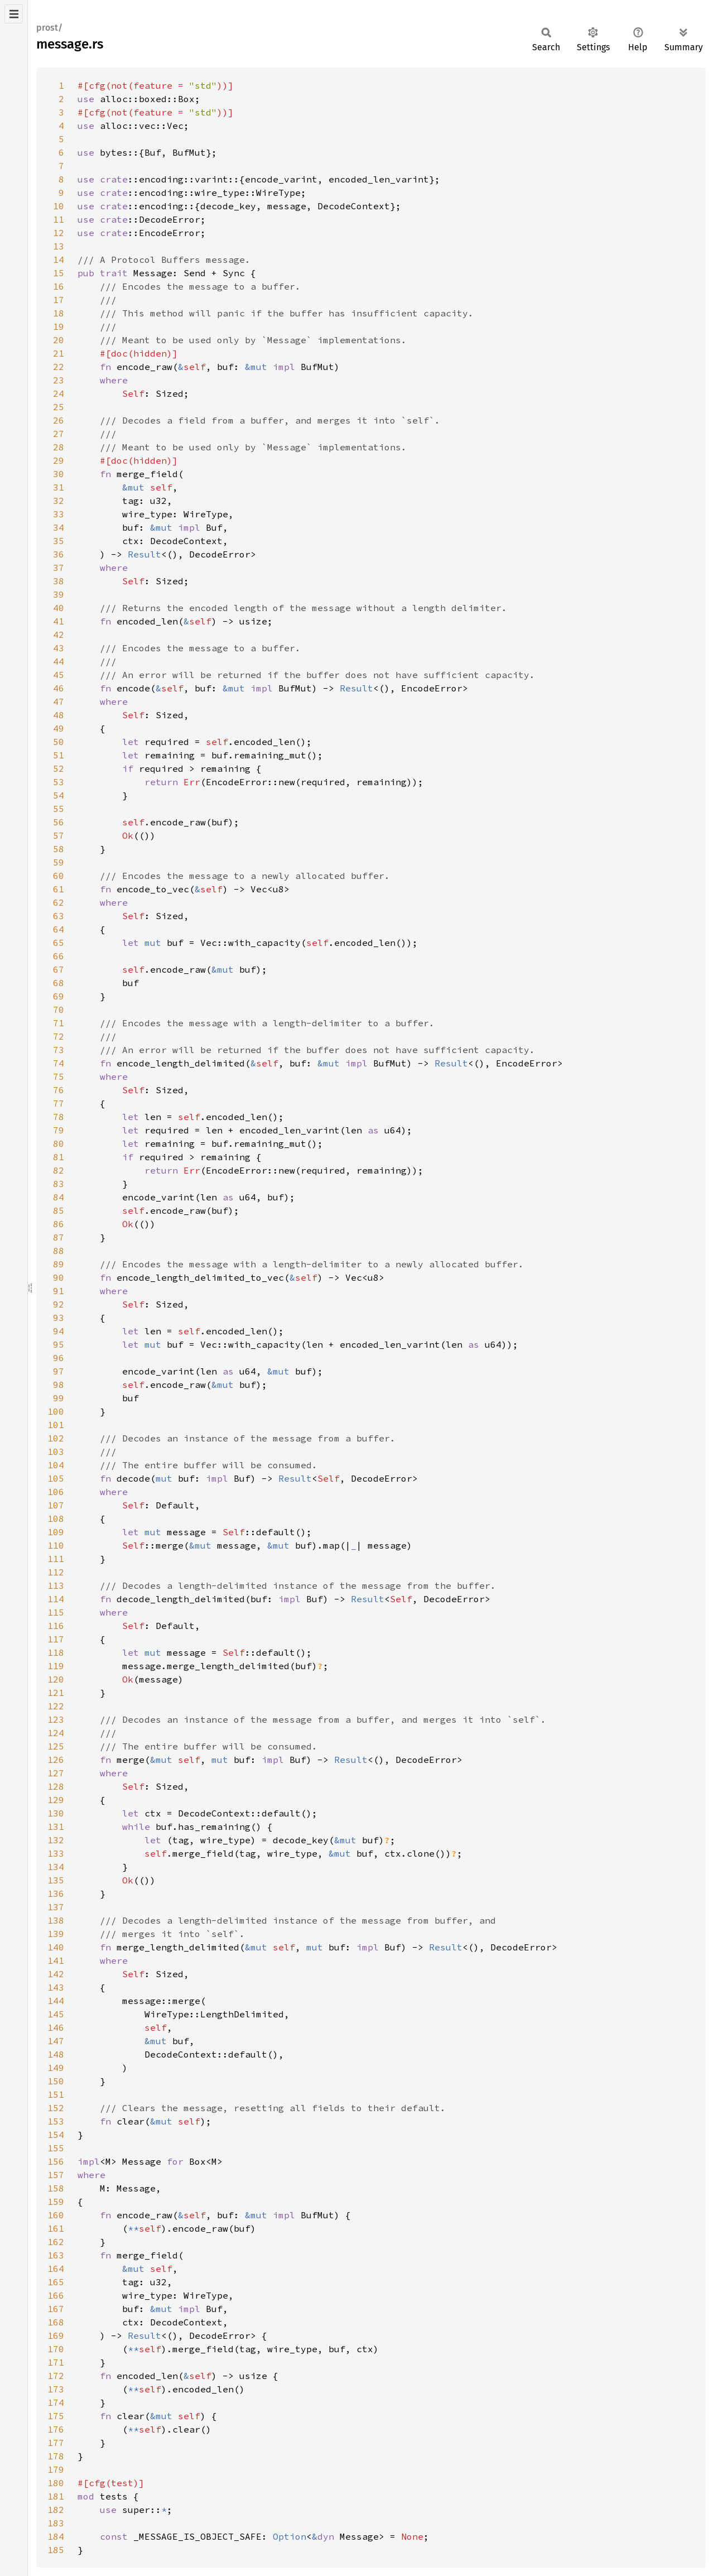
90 (58, 1277)
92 (58, 1304)
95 (58, 1344)
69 (58, 996)
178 (55, 2456)
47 (58, 701)
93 (58, 1317)
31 (58, 487)
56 (58, 822)
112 (55, 1572)
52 (58, 768)
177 (55, 2442)
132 (55, 1840)
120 (55, 1679)
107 (55, 1505)
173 (55, 2389)
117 (55, 1639)
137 (55, 1906)
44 (58, 661)
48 (58, 714)
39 (58, 594)
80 (58, 1143)
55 (58, 808)
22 (58, 366)
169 (55, 2335)
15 (58, 272)
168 (55, 2322)
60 (58, 875)
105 (55, 1478)
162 (55, 2241)
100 (55, 1411)
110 (55, 1545)
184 (55, 2536)
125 (55, 1746)
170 (55, 2348)
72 (58, 1036)
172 (55, 2375)
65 (58, 942)
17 (58, 299)
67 (58, 969)
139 (55, 1933)
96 (58, 1357)
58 (58, 848)
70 (58, 1009)
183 (55, 2523)
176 (55, 2429)
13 (58, 246)
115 (55, 1612)
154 (55, 2134)
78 (58, 1116)
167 (55, 2308)
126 (55, 1759)
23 (58, 380)
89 (58, 1264)
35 (58, 540)
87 (58, 1237)
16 (58, 286)
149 (55, 2067)
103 (55, 1451)
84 (58, 1197)
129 (55, 1799)
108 (55, 1518)
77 (58, 1103)
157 (55, 2174)
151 (55, 2094)
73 (58, 1049)
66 (58, 956)
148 (55, 2054)
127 (55, 1773)
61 (58, 889)
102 (55, 1438)
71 (58, 1023)
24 (58, 393)
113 (55, 1585)
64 (58, 929)
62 (58, 902)
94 (58, 1331)
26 (58, 420)
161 (55, 2228)
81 (58, 1156)
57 (58, 835)
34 (58, 527)
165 (55, 2281)
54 (58, 795)
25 (58, 406)
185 (55, 2549)
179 (55, 2469)
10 (58, 206)
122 (55, 1706)
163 (55, 2255)
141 (55, 1960)
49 (58, 728)
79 (58, 1130)
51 (58, 755)
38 (58, 581)
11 (58, 219)
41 (58, 621)
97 (58, 1371)
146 (55, 2027)
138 (55, 1920)
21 (58, 353)
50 (58, 741)
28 (58, 447)
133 (55, 1853)
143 (55, 1987)
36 (58, 554)
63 (58, 915)
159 (55, 2201)
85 (58, 1210)
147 (55, 2040)
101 (55, 1424)
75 (58, 1076)
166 (55, 2295)
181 (55, 2496)
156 (55, 2161)
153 (55, 2121)
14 (58, 259)
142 (55, 1973)
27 (58, 433)
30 (58, 473)
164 (55, 2268)
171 (55, 2362)
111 (55, 1558)
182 (55, 2509)
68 (58, 982)
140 (55, 1947)
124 (55, 1732)
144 (55, 2000)
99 (58, 1398)
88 (58, 1250)
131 (55, 1826)
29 (58, 460)
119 (55, 1665)
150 (55, 2081)
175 (55, 2415)
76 (58, 1089)
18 (58, 313)
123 (55, 1719)
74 (58, 1063)
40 (58, 607)
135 (55, 1880)
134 (55, 1866)
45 (58, 674)
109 (55, 1531)
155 (55, 2148)
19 (58, 326)
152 (55, 2107)
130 (55, 1813)
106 (55, 1491)
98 (58, 1384)
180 (55, 2482)
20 (58, 339)
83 (58, 1183)
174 (55, 2402)
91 (58, 1290)
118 (55, 1652)
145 (55, 2014)
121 (55, 1692)
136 (55, 1893)
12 (58, 232)
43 (58, 647)
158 (55, 2188)
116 (55, 1625)
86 (58, 1223)
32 (58, 500)
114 (55, 1598)
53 (58, 781)
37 (58, 567)
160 (55, 2215)
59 (58, 862)
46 (58, 688)
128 (55, 1786)
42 (58, 634)
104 (55, 1464)
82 (58, 1170)
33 (58, 514)
